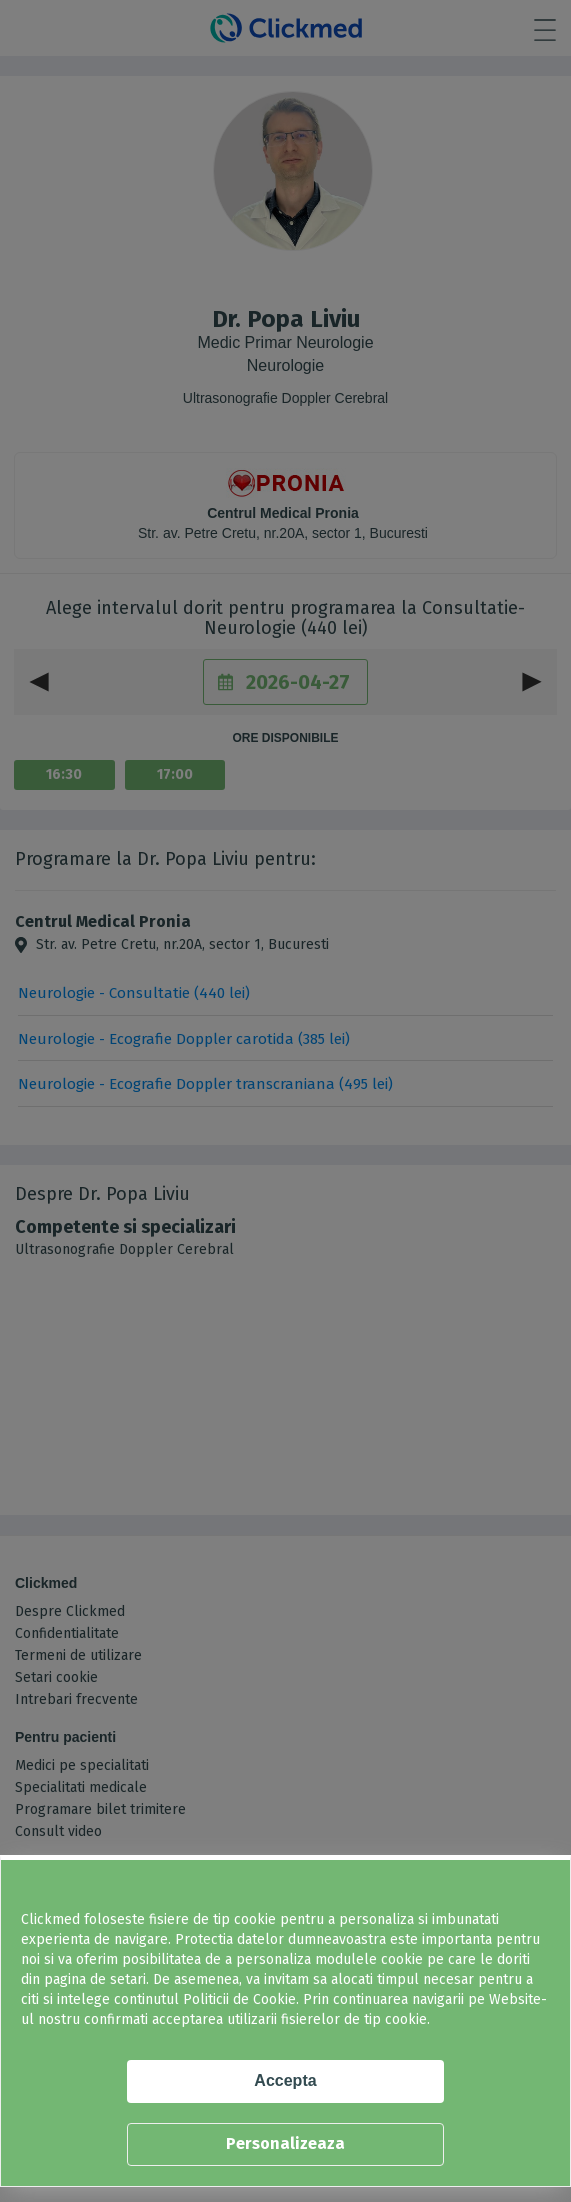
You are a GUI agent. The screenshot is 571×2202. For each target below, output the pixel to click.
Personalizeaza (285, 2143)
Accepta (285, 2080)
